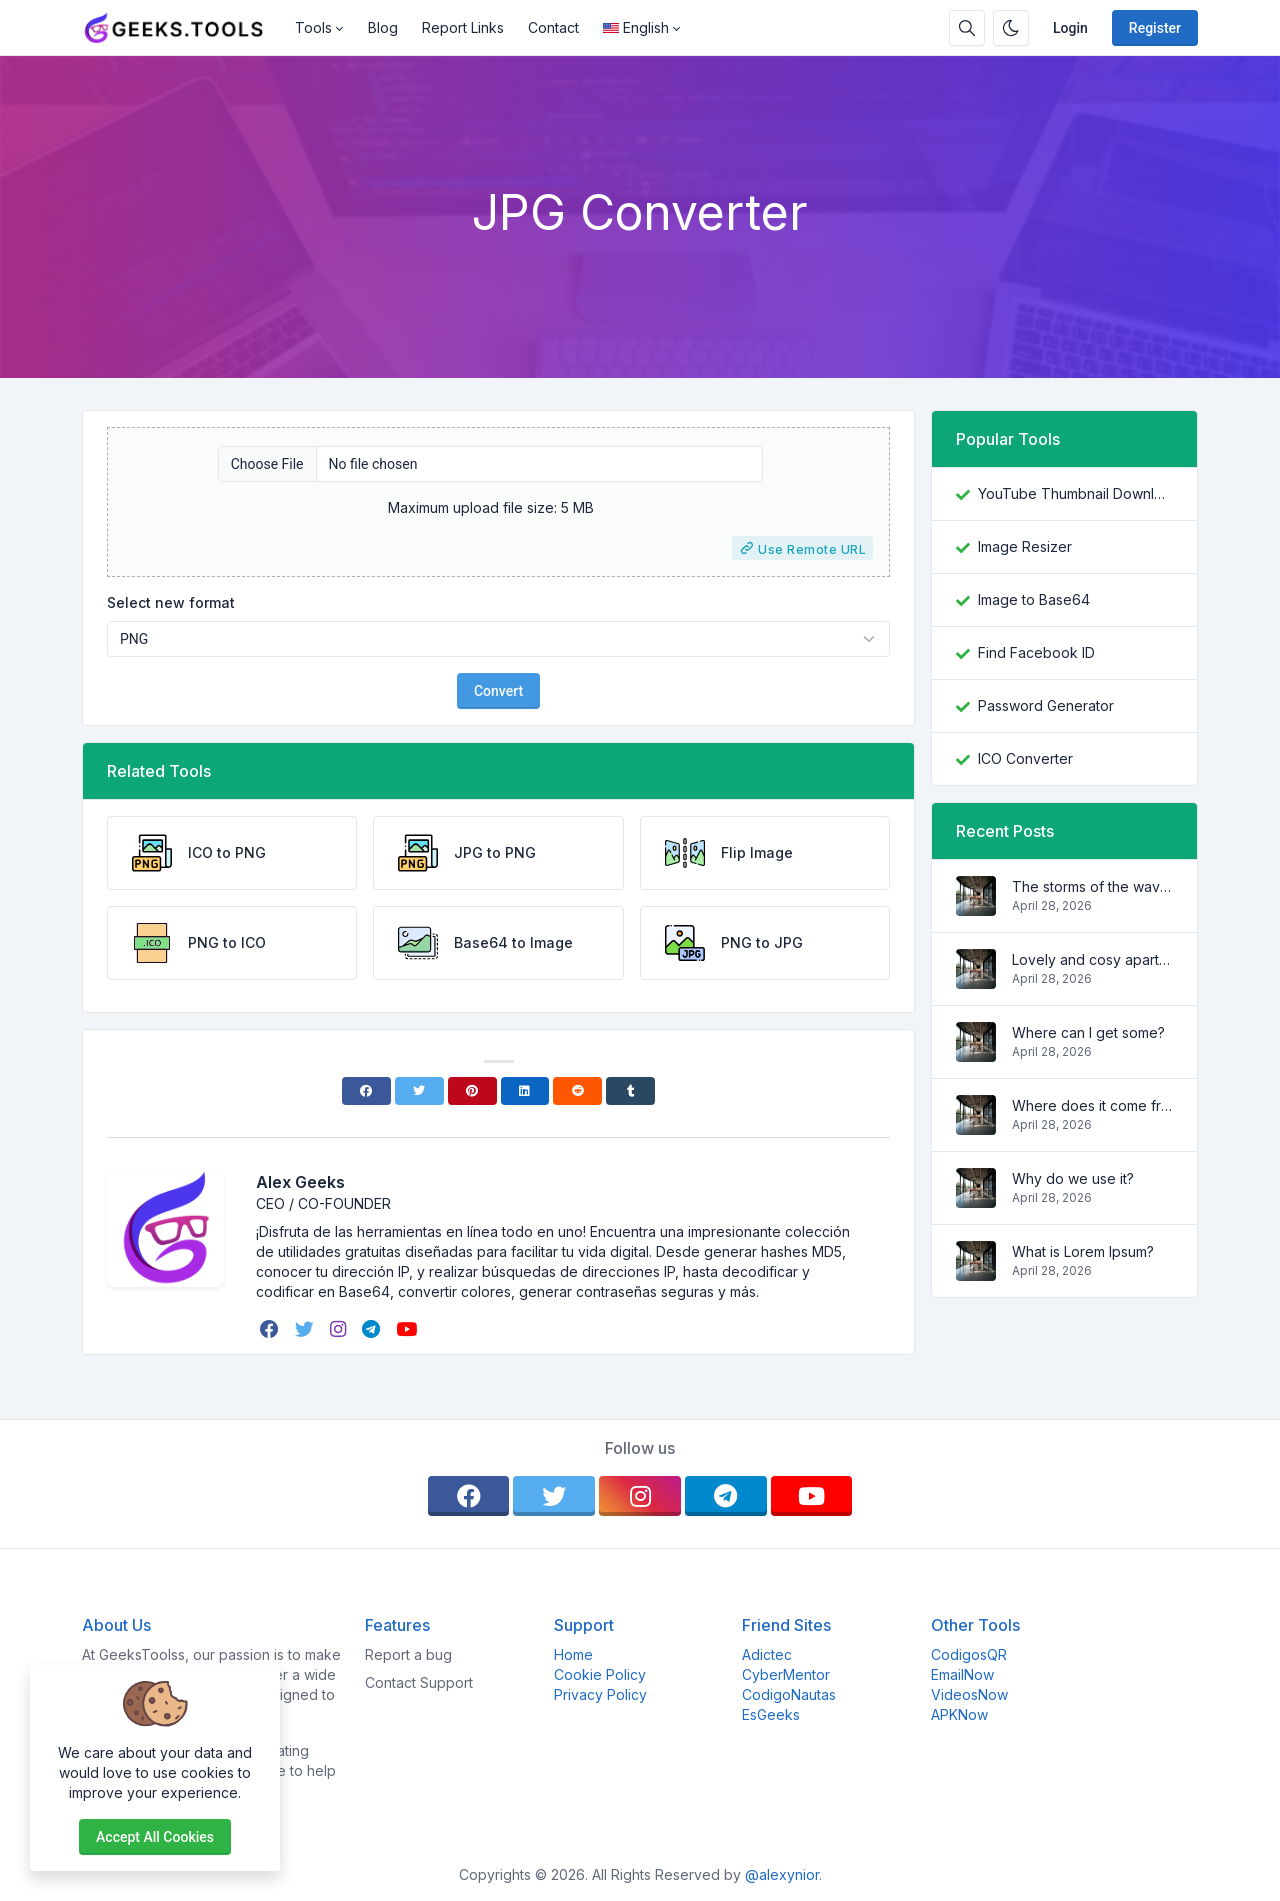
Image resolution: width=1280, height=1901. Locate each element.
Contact (553, 27)
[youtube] (408, 1329)
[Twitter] (419, 1091)
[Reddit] (577, 1091)
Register (1155, 28)
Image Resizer (1025, 546)
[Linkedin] (525, 1091)
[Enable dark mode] (1011, 28)
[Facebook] (366, 1091)
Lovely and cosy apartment (1092, 959)
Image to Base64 (1034, 599)
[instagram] (340, 1329)
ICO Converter (1025, 758)
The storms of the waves (1092, 886)
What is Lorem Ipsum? (1083, 1251)
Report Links (463, 27)
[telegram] (373, 1329)
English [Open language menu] (636, 27)
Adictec (767, 1654)
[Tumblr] (630, 1091)
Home (573, 1654)
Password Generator (1046, 705)
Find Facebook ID (1036, 652)
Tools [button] (313, 27)
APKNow (959, 1714)
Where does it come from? (1092, 1105)
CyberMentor (786, 1674)
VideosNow (969, 1694)
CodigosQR (969, 1654)
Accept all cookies (155, 1837)
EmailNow (962, 1674)
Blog (383, 27)
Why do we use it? (1073, 1178)
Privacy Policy (600, 1694)
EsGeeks (771, 1714)
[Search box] (967, 28)
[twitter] (306, 1329)
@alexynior (782, 1874)
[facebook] (271, 1329)
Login (1070, 28)
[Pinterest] (472, 1091)
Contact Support (419, 1682)
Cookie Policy (600, 1674)
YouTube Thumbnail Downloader (1075, 493)
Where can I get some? (1088, 1032)
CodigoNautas (789, 1694)
